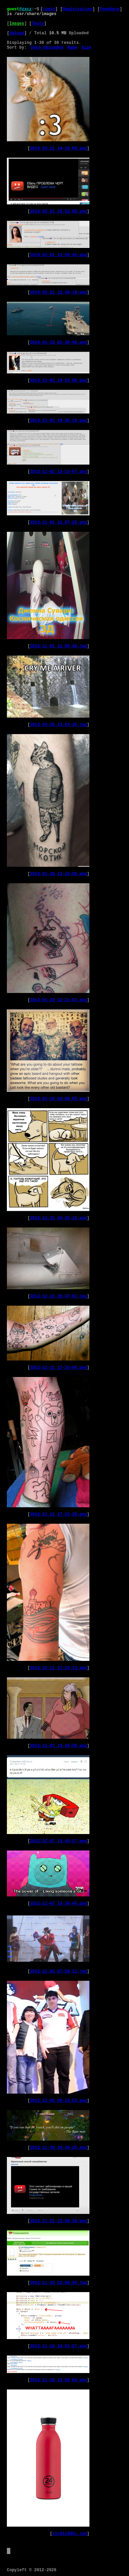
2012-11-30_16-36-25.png (58, 2147)
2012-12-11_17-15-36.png (58, 1514)
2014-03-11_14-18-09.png (58, 148)
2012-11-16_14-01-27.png (58, 2346)
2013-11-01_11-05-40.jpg (58, 646)
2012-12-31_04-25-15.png (58, 1218)
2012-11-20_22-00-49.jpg (58, 2282)
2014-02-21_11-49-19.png (58, 292)
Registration (77, 9)
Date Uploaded (47, 47)
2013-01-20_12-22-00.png (58, 874)
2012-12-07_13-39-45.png (58, 1903)
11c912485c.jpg (69, 2533)
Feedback (110, 9)
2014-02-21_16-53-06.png (58, 211)
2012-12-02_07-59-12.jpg (58, 1971)
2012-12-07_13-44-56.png (58, 1746)
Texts (38, 23)
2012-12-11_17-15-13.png (58, 1668)
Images (16, 23)
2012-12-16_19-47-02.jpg (58, 1296)
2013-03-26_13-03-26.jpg (58, 724)
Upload (16, 33)
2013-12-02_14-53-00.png (58, 380)
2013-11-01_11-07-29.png (58, 522)
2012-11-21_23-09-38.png (58, 2221)
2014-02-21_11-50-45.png (58, 255)
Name (72, 47)
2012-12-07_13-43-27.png (58, 1841)
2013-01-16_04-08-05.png (58, 1099)
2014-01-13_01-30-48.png (58, 342)
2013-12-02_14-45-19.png (58, 420)
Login (49, 9)
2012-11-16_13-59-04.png (58, 2380)
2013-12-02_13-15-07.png (58, 471)
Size (87, 47)
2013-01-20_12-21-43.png (58, 1000)
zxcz (27, 9)
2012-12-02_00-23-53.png (58, 2100)
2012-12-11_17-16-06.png (58, 1367)
